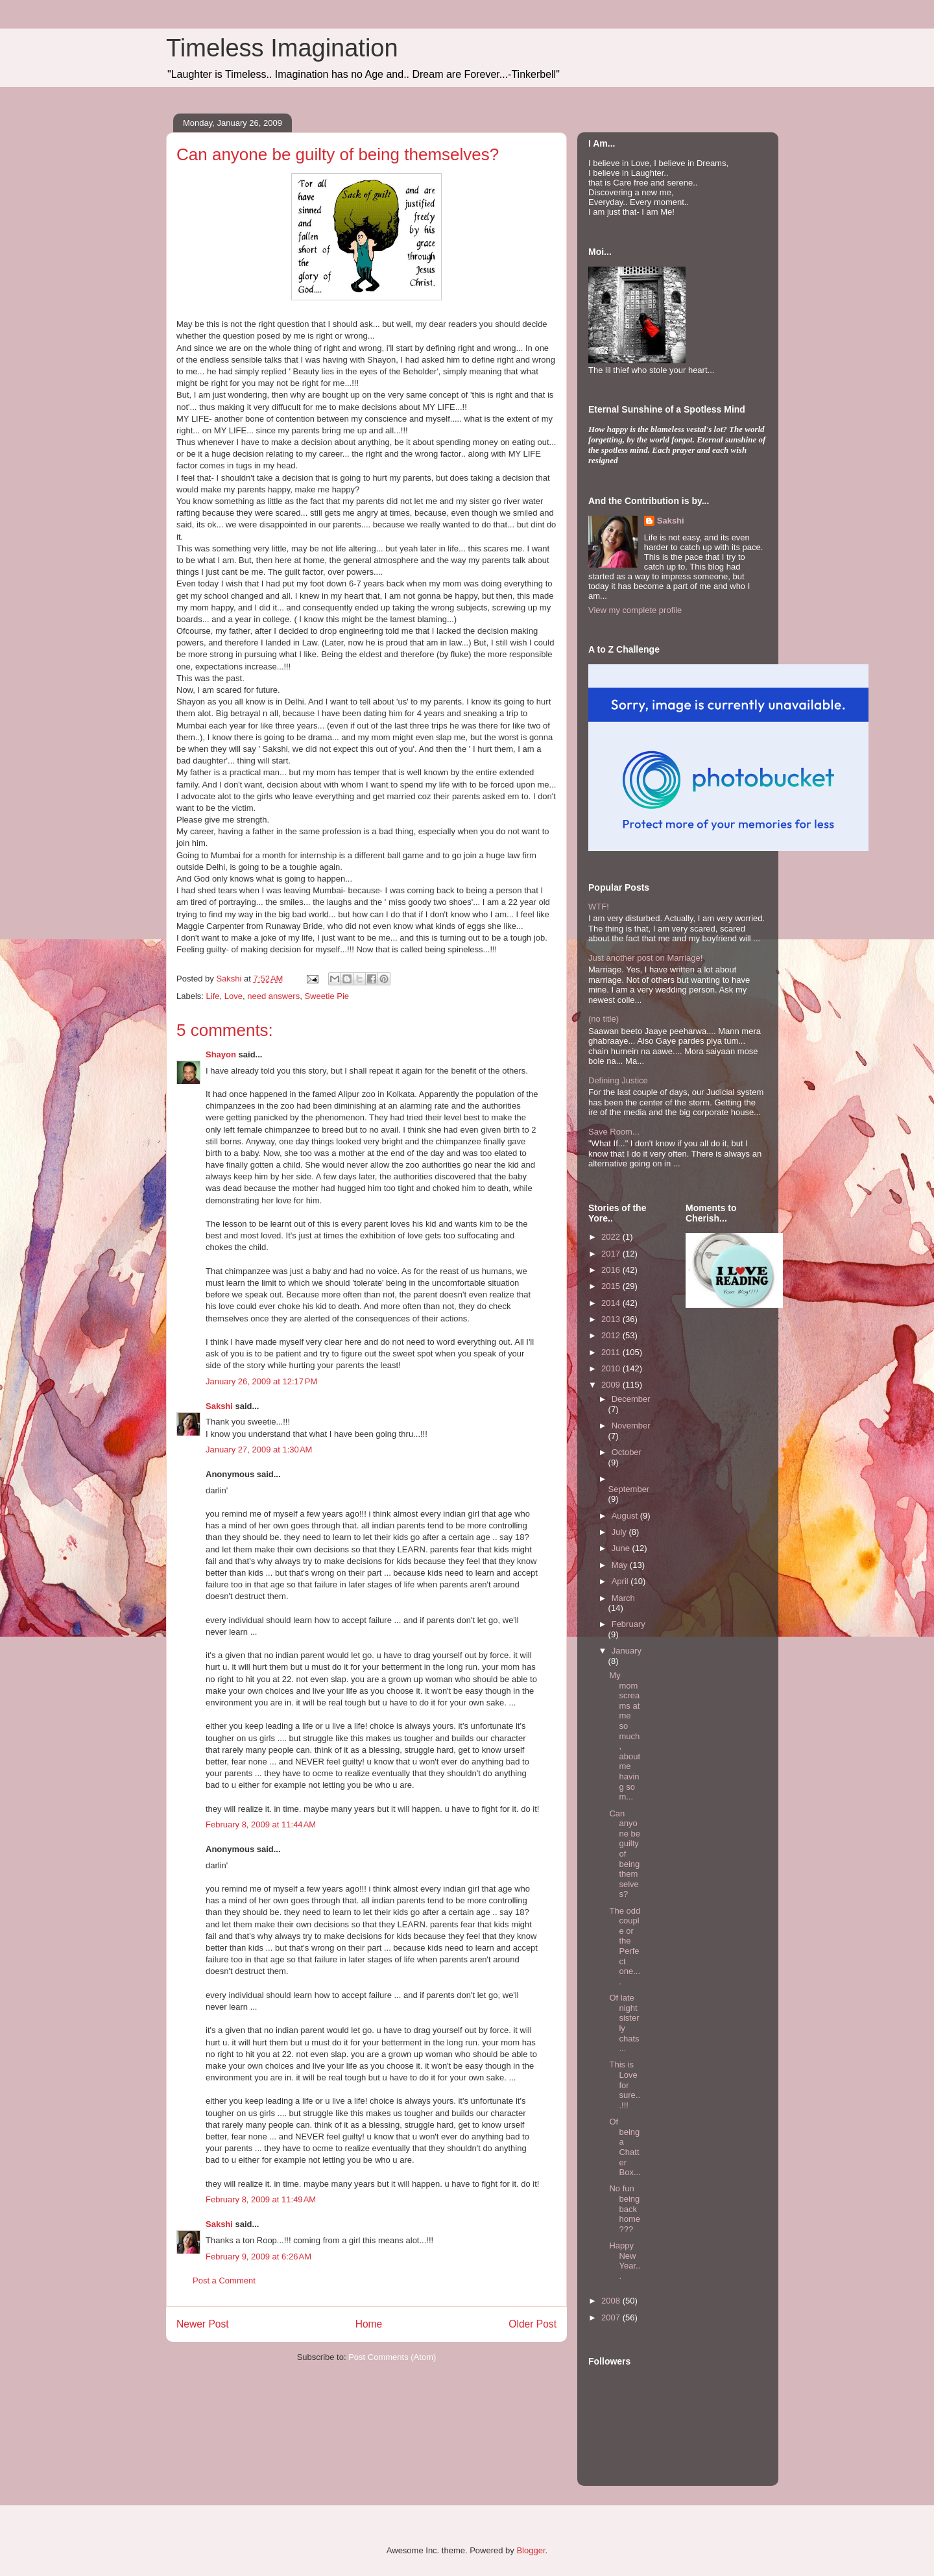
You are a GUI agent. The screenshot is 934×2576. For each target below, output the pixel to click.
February (628, 1624)
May (621, 1565)
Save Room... (614, 1132)
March (623, 1598)
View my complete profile (635, 610)
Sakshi (219, 1406)
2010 (612, 1368)
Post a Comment (224, 2280)
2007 (612, 2317)
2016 (612, 1270)
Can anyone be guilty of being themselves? (624, 1854)
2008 (612, 2300)
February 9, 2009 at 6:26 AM (258, 2256)
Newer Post (202, 2323)
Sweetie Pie (326, 996)
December (631, 1399)
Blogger (530, 2550)
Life (213, 996)
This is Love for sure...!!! (624, 2085)
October (626, 1452)
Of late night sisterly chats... (624, 2023)
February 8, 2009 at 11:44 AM (261, 1824)
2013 (612, 1319)
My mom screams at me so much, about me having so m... (624, 1735)
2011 (612, 1352)
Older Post (533, 2323)
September (629, 1489)
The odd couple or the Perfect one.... (624, 1946)
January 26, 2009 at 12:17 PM (261, 1381)
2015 (612, 1286)
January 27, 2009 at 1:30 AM (259, 1449)
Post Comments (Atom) (392, 2357)
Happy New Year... (624, 2261)
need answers (273, 996)
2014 (612, 1303)
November (631, 1425)
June (622, 1548)
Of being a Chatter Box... (624, 2147)
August (626, 1516)
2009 (612, 1385)
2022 (612, 1237)
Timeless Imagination (282, 48)
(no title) (603, 1019)
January (626, 1650)
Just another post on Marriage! (645, 958)
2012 (612, 1335)
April (621, 1581)
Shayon (221, 1054)
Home (369, 2323)
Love (233, 996)
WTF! (598, 906)
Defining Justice (618, 1080)
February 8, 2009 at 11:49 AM (261, 2199)
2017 (612, 1253)
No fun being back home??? (624, 2208)
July (620, 1532)
